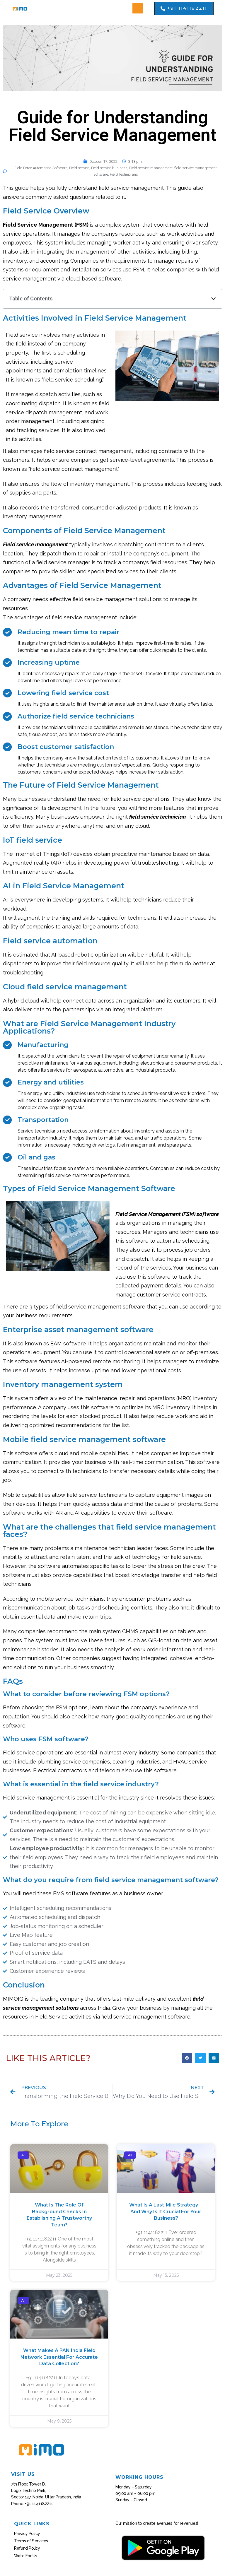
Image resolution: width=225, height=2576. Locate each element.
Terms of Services (31, 2541)
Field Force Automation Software (40, 168)
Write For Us (25, 2555)
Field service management (151, 168)
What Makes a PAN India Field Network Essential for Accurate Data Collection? (59, 2357)
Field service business (109, 168)
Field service (79, 168)
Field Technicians (124, 174)
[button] (137, 8)
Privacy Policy (27, 2533)
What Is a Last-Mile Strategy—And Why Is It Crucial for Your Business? (166, 2211)
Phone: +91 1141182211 (32, 2503)
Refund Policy (27, 2548)
